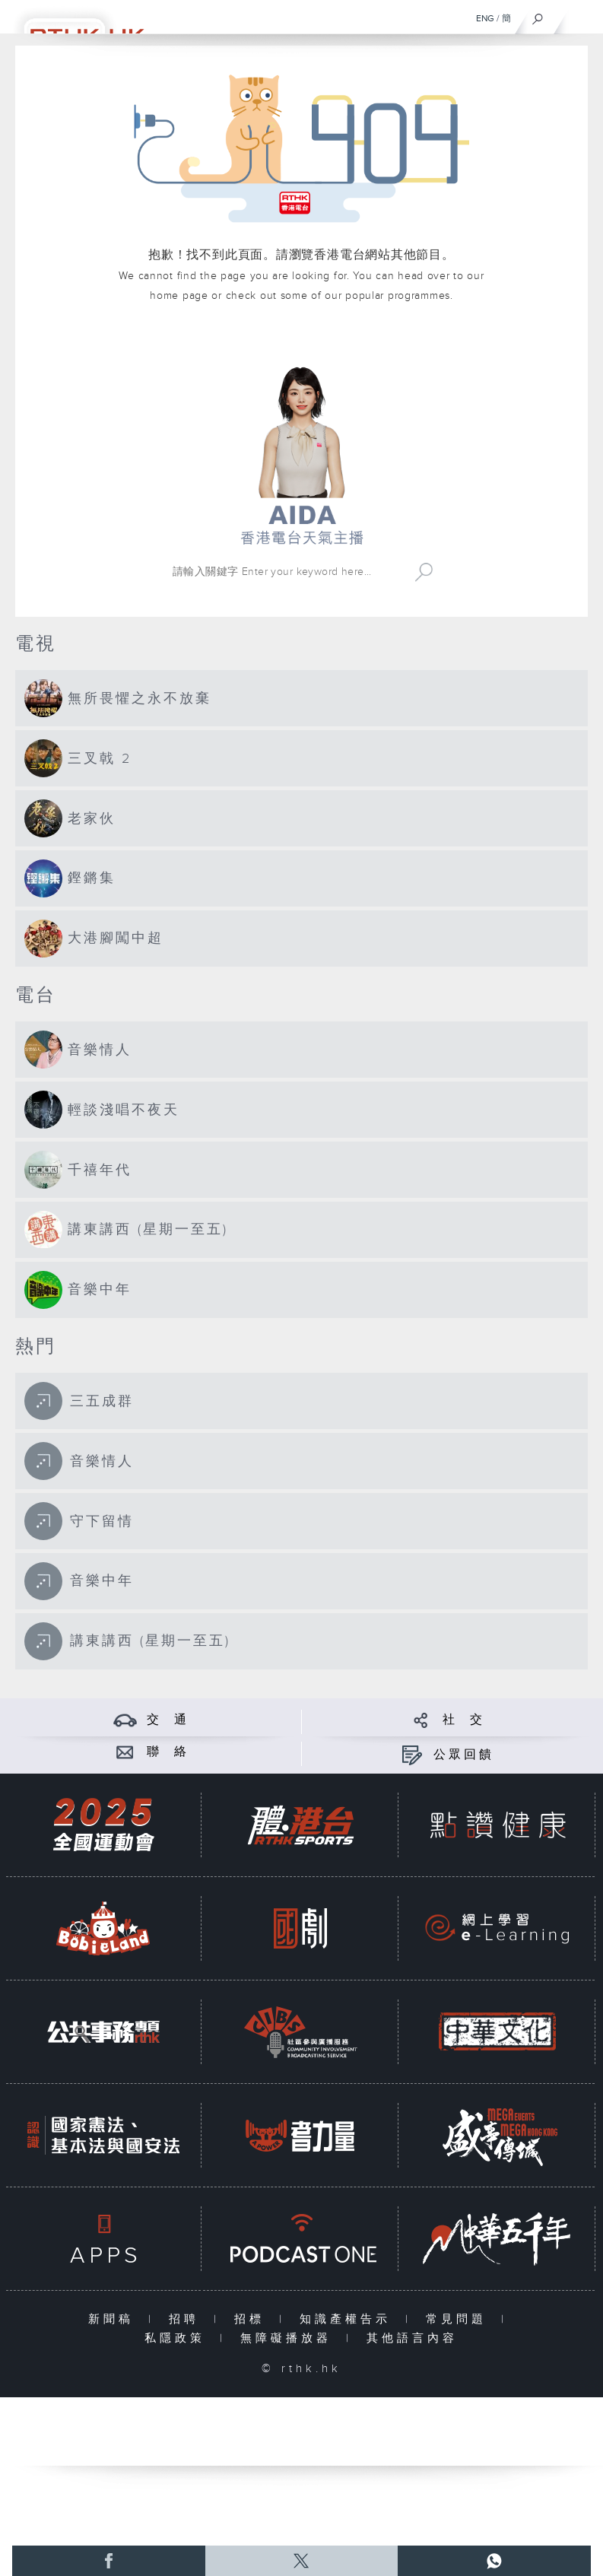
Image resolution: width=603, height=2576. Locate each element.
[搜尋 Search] (287, 572)
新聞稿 (114, 2319)
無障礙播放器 (289, 2338)
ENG (485, 18)
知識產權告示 (349, 2319)
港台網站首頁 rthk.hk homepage (301, 340)
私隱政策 (178, 2338)
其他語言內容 (412, 2338)
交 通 (168, 1720)
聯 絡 (168, 1752)
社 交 (464, 1720)
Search (424, 572)
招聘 (187, 2319)
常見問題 (460, 2319)
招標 (252, 2319)
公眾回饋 (463, 1755)
